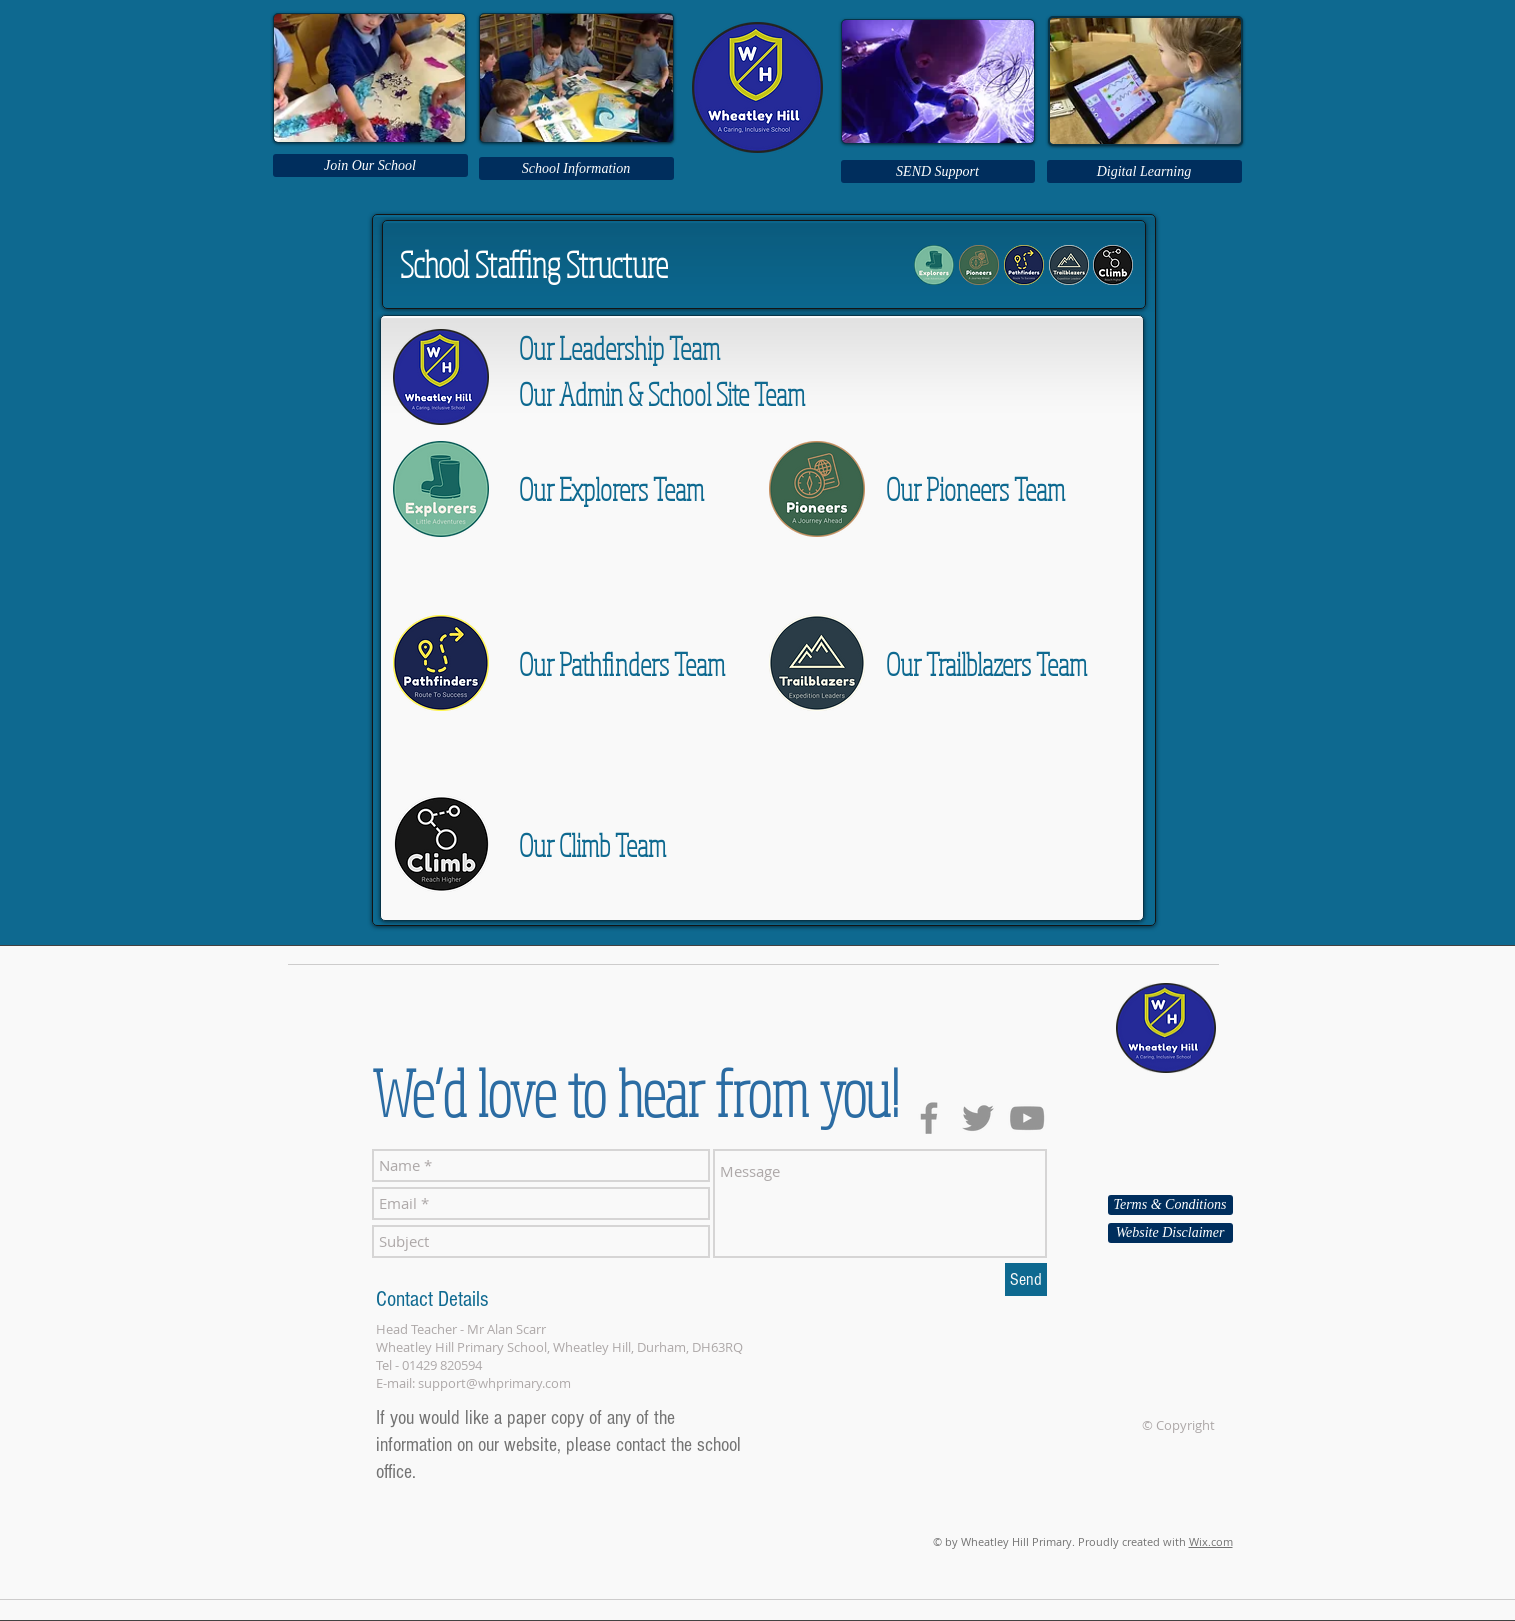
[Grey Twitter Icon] (978, 1118)
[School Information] (576, 168)
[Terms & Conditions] (1170, 1205)
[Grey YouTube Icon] (1027, 1118)
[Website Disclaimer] (1170, 1233)
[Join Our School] (370, 165)
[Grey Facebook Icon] (929, 1118)
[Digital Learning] (1144, 171)
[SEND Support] (938, 171)
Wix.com (1211, 1541)
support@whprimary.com (494, 1383)
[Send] (1026, 1279)
